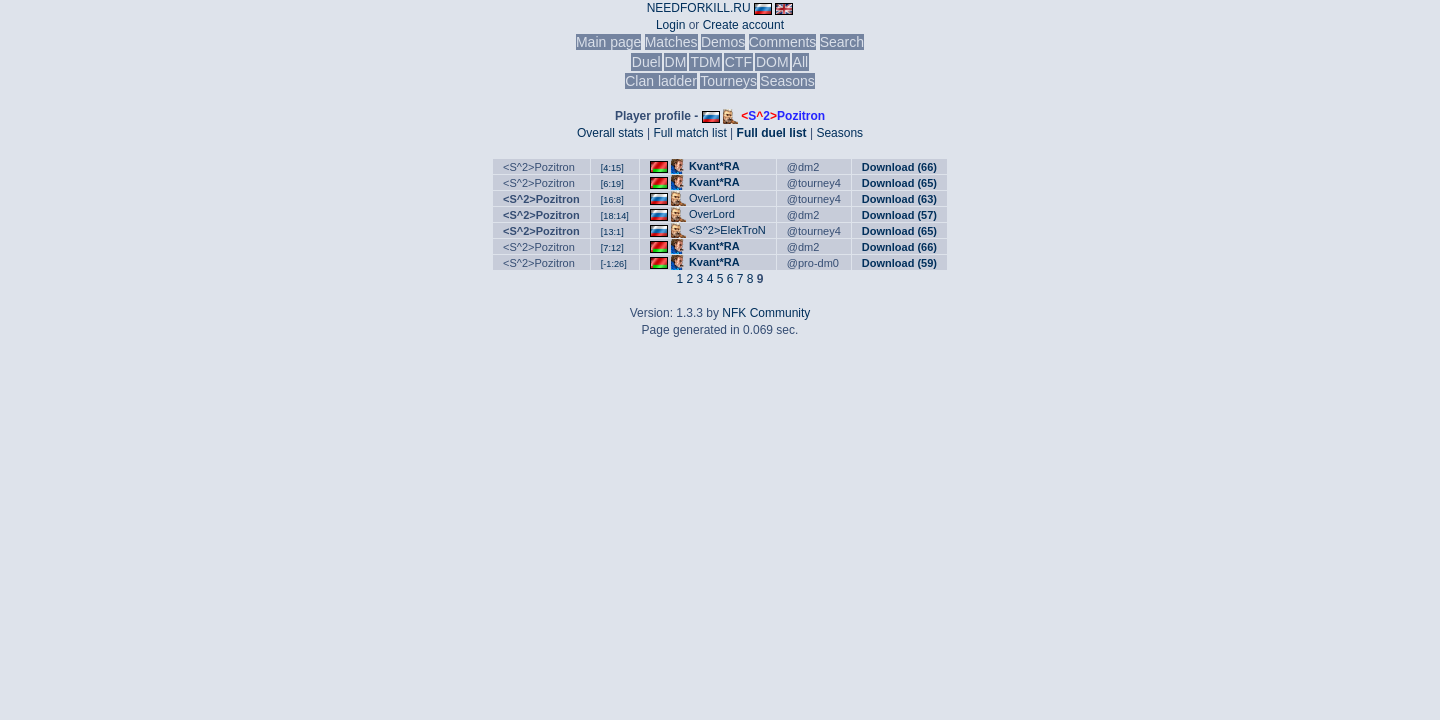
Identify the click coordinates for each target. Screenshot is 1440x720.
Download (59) (899, 263)
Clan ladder (661, 81)
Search (842, 42)
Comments (783, 42)
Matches (671, 42)
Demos (723, 42)
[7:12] (612, 248)
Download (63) (899, 199)
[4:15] (612, 168)
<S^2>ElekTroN (727, 230)
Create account (743, 25)
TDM (705, 62)
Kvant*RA (714, 166)
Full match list (689, 133)
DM (676, 62)
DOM (772, 62)
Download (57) (899, 215)
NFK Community (766, 313)
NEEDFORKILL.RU (699, 8)
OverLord (712, 198)
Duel (646, 62)
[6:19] (612, 184)
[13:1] (612, 232)
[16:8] (612, 200)
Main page (608, 42)
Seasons (787, 81)
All (801, 62)
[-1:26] (614, 264)
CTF (738, 62)
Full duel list (772, 133)
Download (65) (899, 183)
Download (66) (899, 167)
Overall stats (610, 133)
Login (670, 25)
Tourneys (728, 81)
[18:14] (615, 216)
